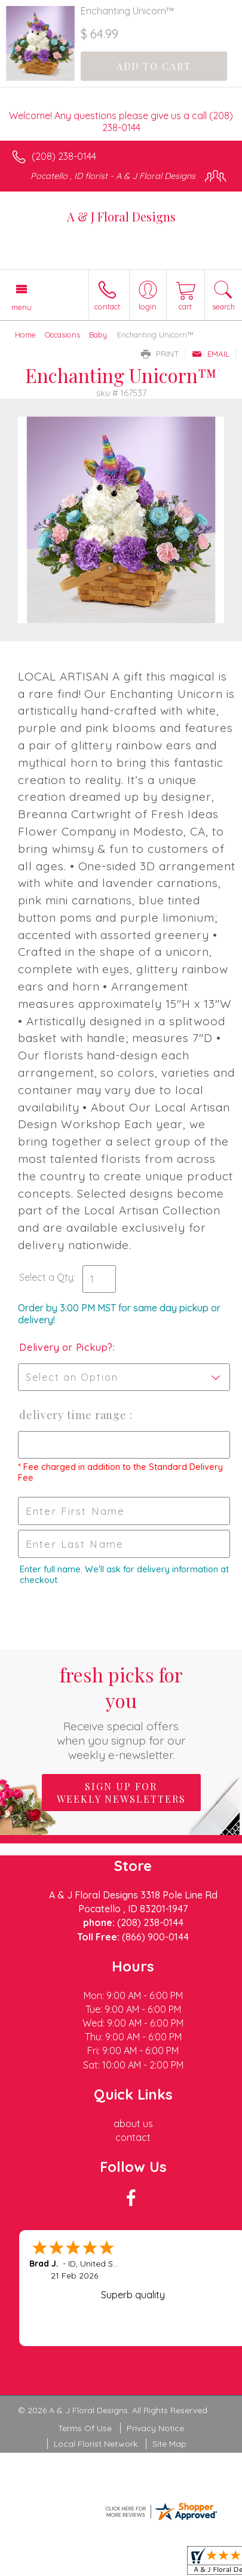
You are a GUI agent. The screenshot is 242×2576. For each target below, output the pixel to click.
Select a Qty (46, 1277)
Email (210, 353)
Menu (21, 307)
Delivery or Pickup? (66, 1347)
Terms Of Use (85, 2428)
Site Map (169, 2443)
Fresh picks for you (121, 1711)
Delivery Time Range (74, 1415)
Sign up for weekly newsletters (121, 1792)
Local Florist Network (95, 2443)
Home (25, 334)
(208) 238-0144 (64, 156)
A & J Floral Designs (121, 216)
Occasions (62, 334)
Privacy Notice (155, 2428)
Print (160, 353)
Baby (98, 334)
